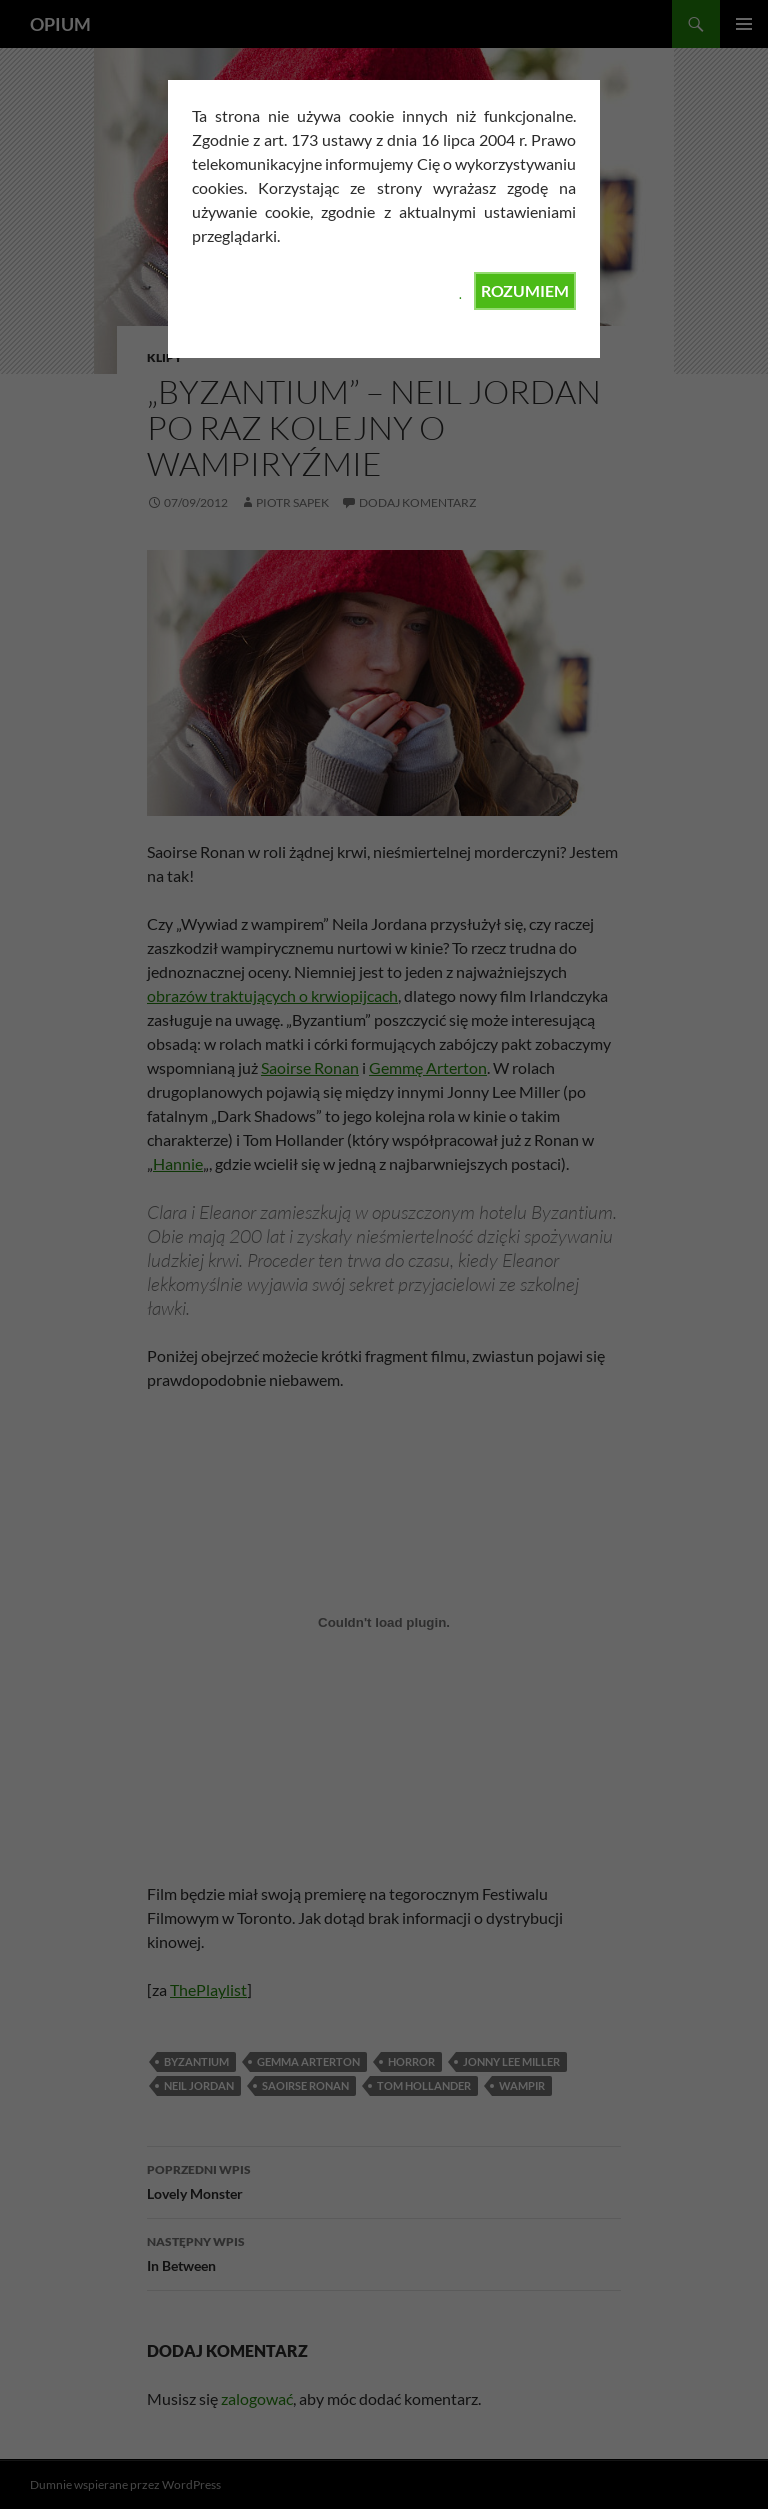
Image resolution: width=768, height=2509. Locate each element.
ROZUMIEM (525, 290)
